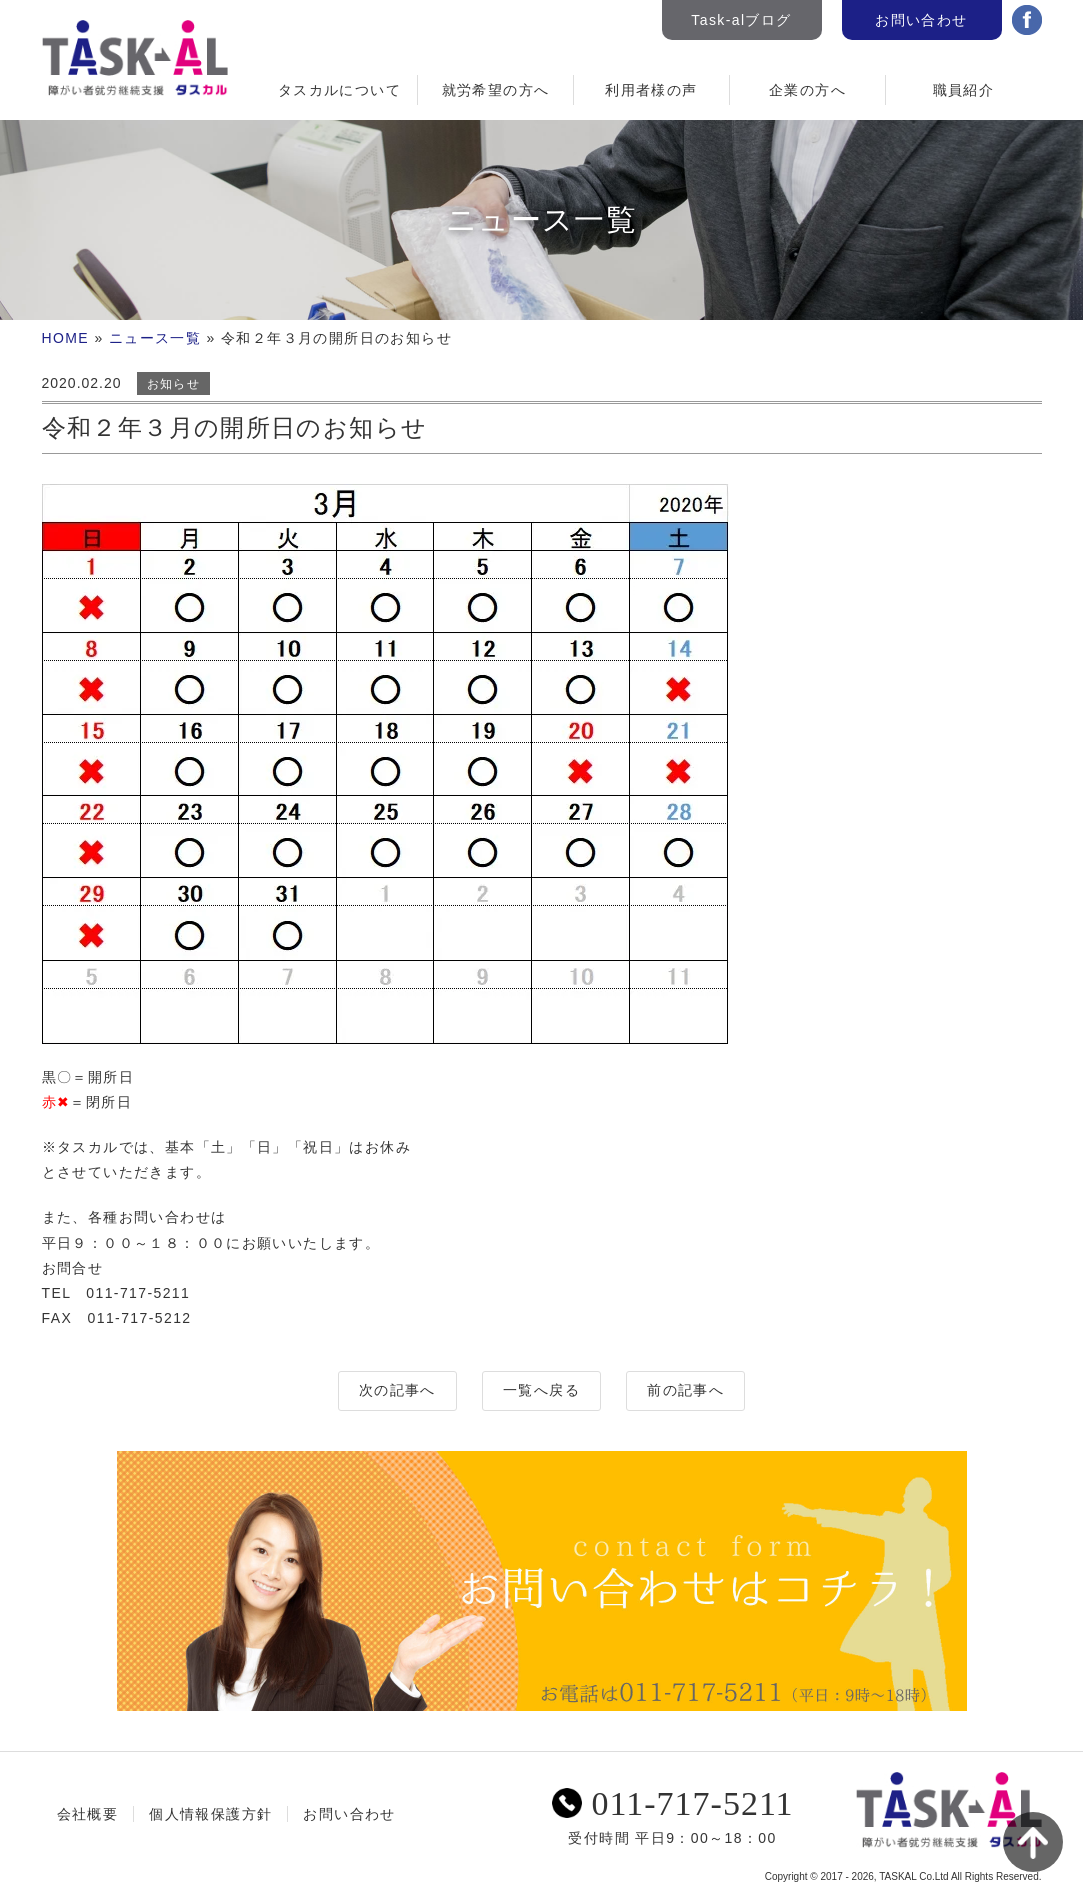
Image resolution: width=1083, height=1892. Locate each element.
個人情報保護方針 (210, 1814)
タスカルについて (339, 90)
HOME (66, 338)
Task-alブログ (741, 20)
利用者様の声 (651, 90)
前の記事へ (685, 1390)
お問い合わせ (921, 20)
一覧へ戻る (541, 1390)
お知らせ (174, 384)
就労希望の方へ (496, 90)
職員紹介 (964, 90)
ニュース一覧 (155, 338)
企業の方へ (807, 90)
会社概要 (88, 1814)
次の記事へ (397, 1390)
